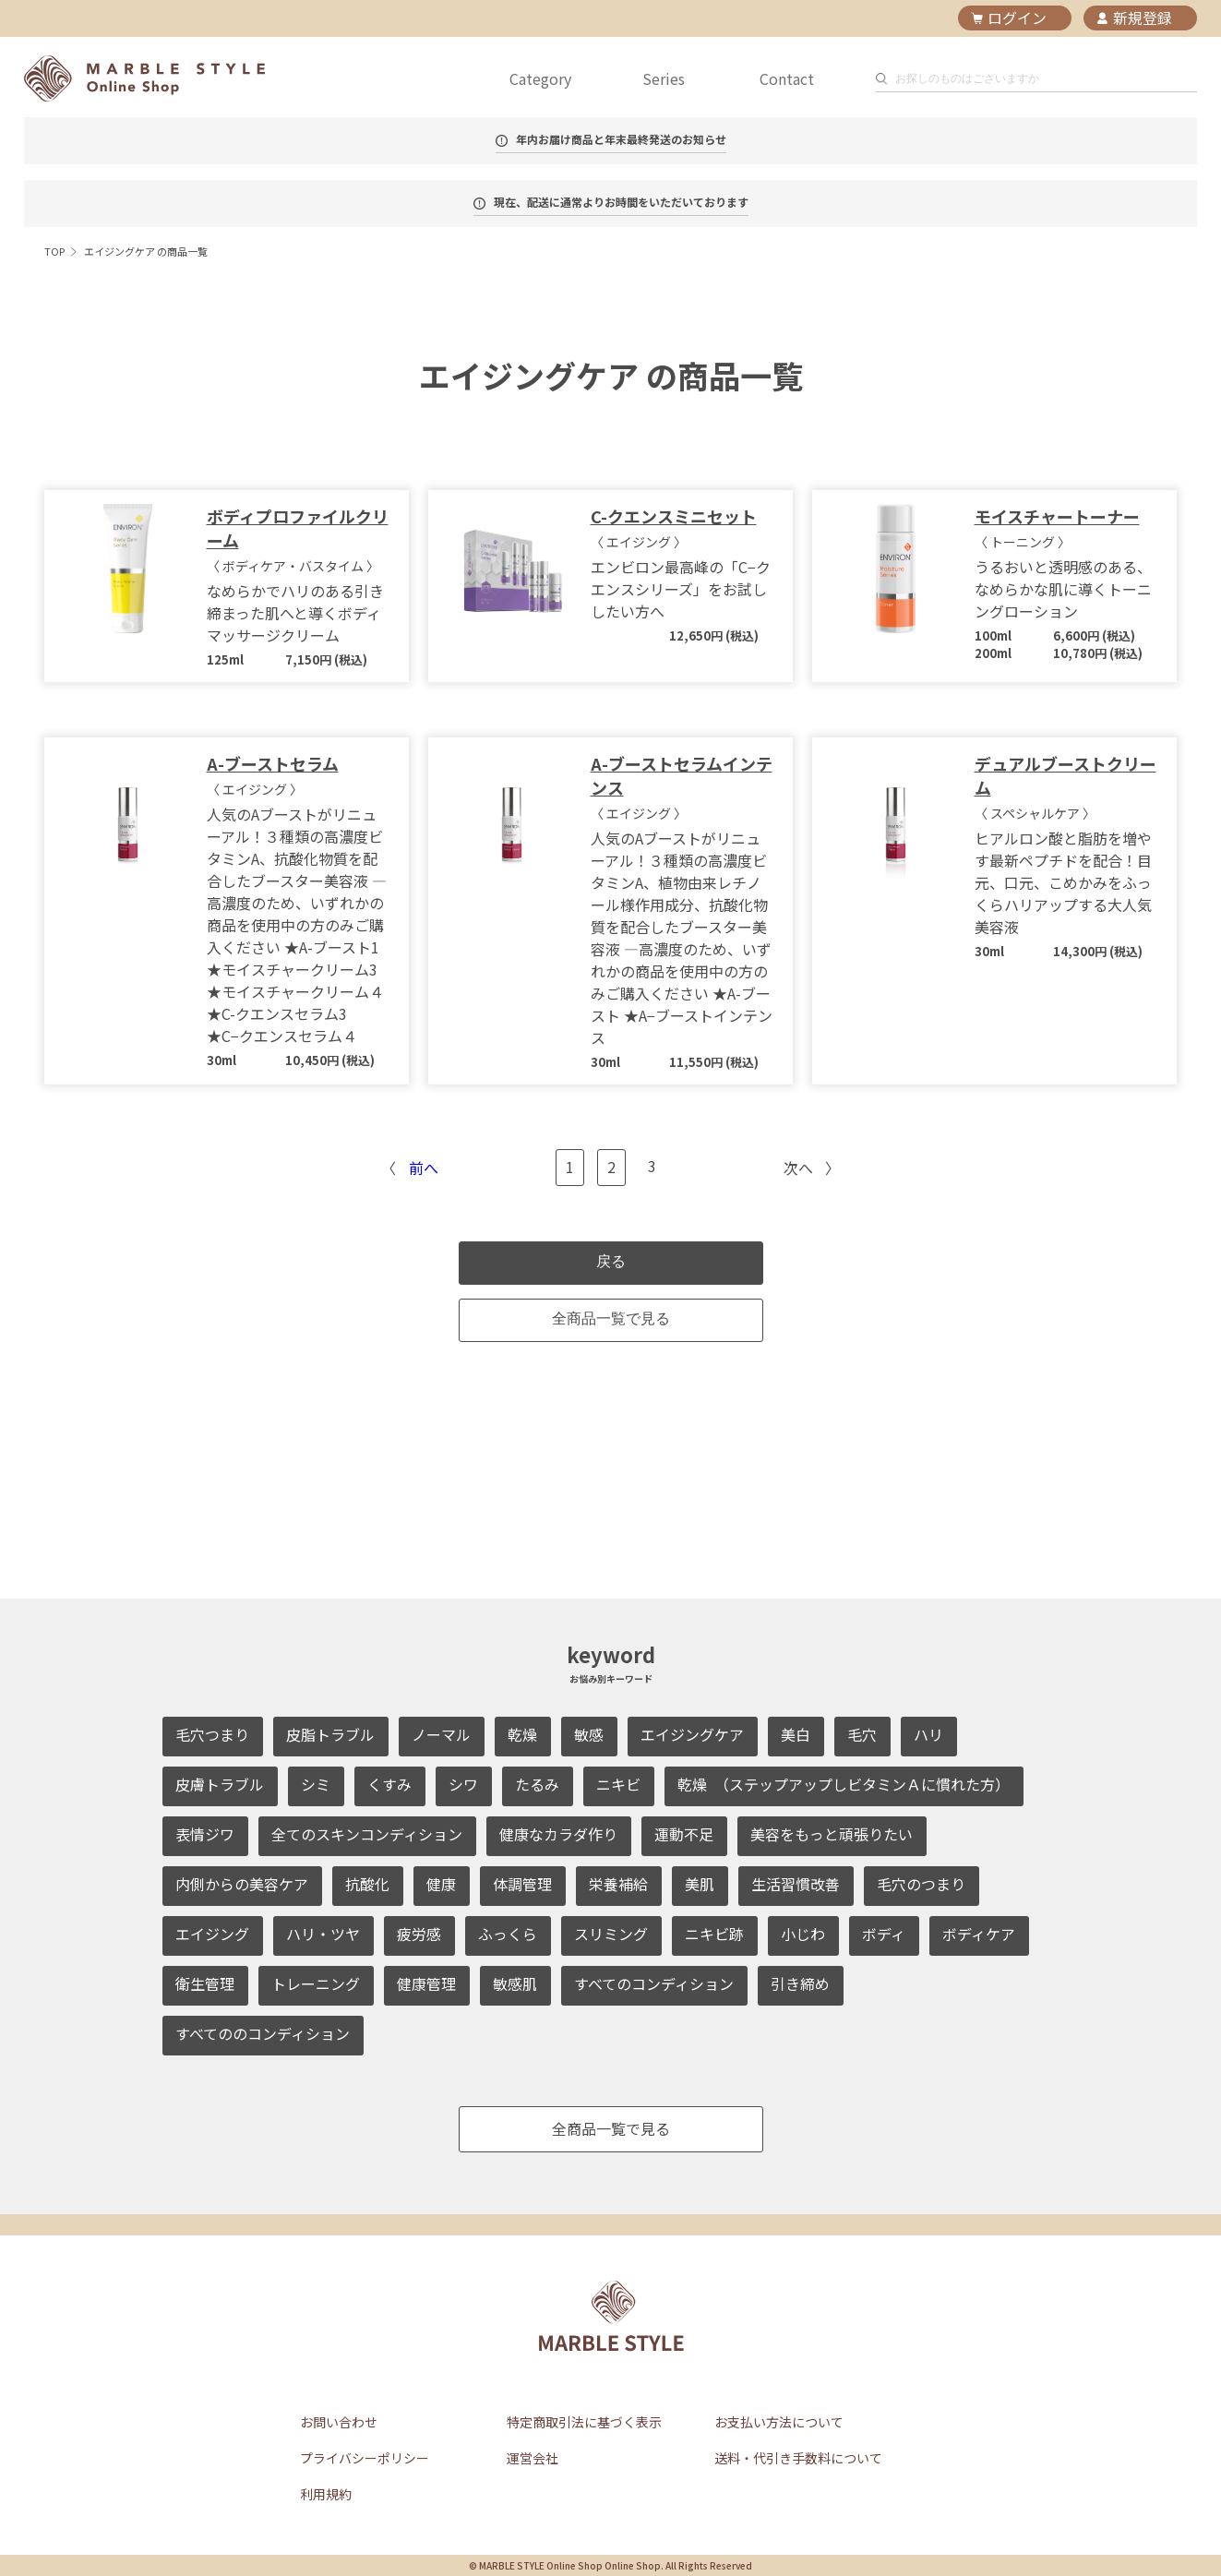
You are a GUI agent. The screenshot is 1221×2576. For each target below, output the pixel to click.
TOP (54, 251)
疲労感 (419, 1934)
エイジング (212, 1934)
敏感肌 (515, 1983)
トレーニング (315, 1983)
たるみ (537, 1784)
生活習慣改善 (795, 1884)
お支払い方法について (779, 2422)
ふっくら (507, 1934)
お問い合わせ (338, 2422)
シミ (315, 1784)
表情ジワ (204, 1834)
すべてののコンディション (262, 2033)
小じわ (803, 1934)
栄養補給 (618, 1884)
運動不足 (683, 1834)
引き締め (800, 1983)
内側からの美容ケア (241, 1884)
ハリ (928, 1734)
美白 (795, 1734)
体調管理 (522, 1884)
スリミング (611, 1934)
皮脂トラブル (330, 1734)
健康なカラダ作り (558, 1834)
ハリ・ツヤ (323, 1934)
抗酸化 (367, 1884)
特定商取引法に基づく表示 (584, 2422)
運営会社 (532, 2458)
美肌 (699, 1884)
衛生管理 (204, 1983)
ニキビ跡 (714, 1934)
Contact (787, 78)
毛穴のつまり (921, 1884)
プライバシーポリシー (364, 2458)
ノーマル (441, 1734)
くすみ (389, 1784)
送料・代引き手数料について (798, 2458)
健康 (441, 1884)
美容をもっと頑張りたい (831, 1834)
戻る (611, 1261)
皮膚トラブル (219, 1784)
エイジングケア (692, 1734)
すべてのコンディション (654, 1983)
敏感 (589, 1734)
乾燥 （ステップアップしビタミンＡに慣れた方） (843, 1784)
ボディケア (978, 1934)
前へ (423, 1167)
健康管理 (426, 1983)
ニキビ (618, 1784)
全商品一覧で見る (611, 1318)
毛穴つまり (212, 1734)
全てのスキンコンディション (366, 1834)
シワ (463, 1784)
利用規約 (326, 2494)
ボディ (883, 1934)
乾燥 (522, 1734)
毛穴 (862, 1734)
